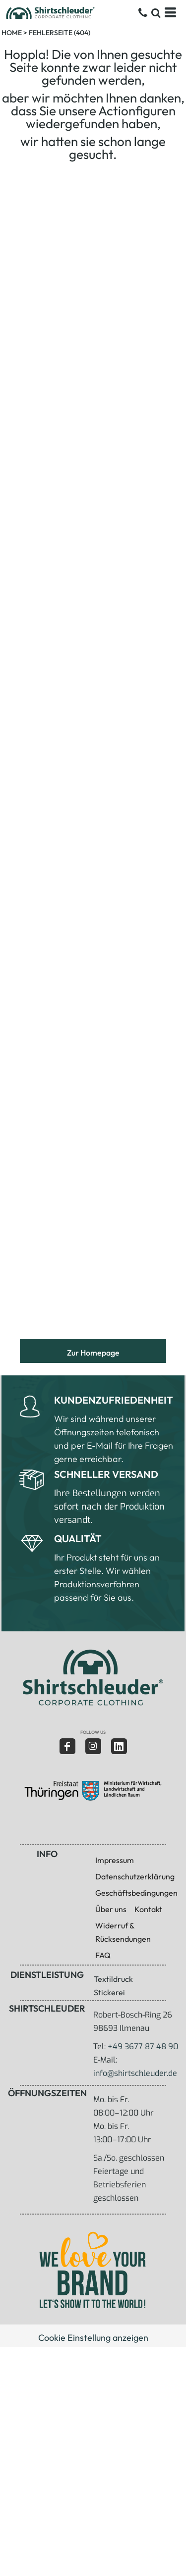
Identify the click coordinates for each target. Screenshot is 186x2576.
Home (11, 32)
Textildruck (113, 1979)
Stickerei (109, 1992)
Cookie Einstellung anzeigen (93, 2337)
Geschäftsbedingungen (136, 1893)
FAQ (103, 1955)
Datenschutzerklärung (135, 1876)
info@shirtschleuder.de (135, 2073)
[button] (92, 1677)
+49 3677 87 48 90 (143, 2046)
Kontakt (148, 1909)
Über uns (110, 1909)
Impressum (114, 1860)
